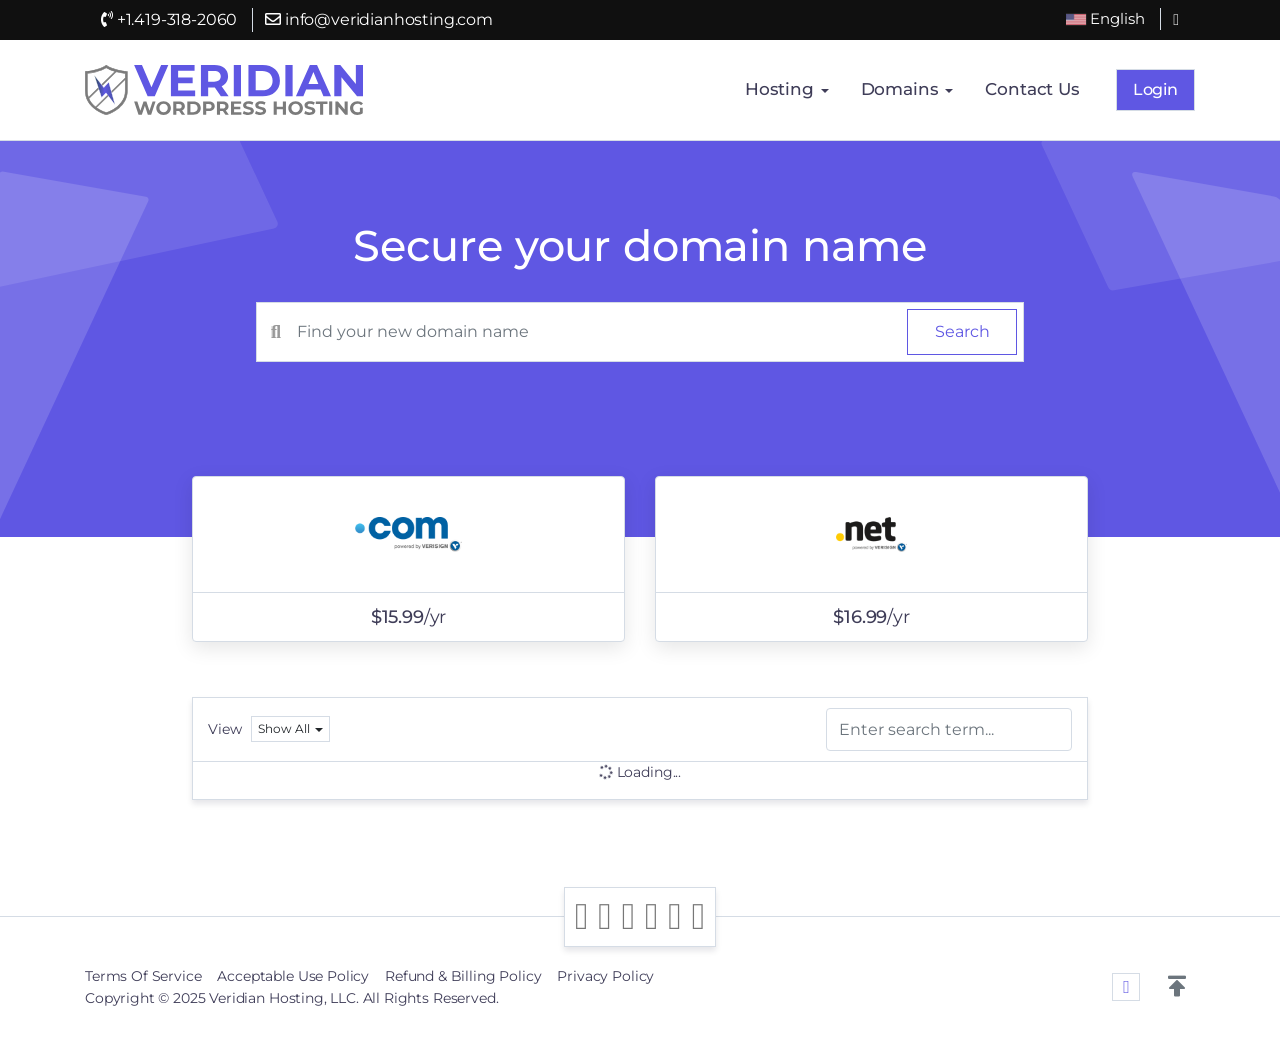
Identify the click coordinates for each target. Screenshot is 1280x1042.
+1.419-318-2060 (169, 19)
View (224, 729)
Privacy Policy (605, 976)
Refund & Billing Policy (463, 976)
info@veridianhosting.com (379, 19)
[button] (1177, 987)
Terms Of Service (143, 976)
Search (962, 331)
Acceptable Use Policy (293, 976)
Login (1155, 89)
